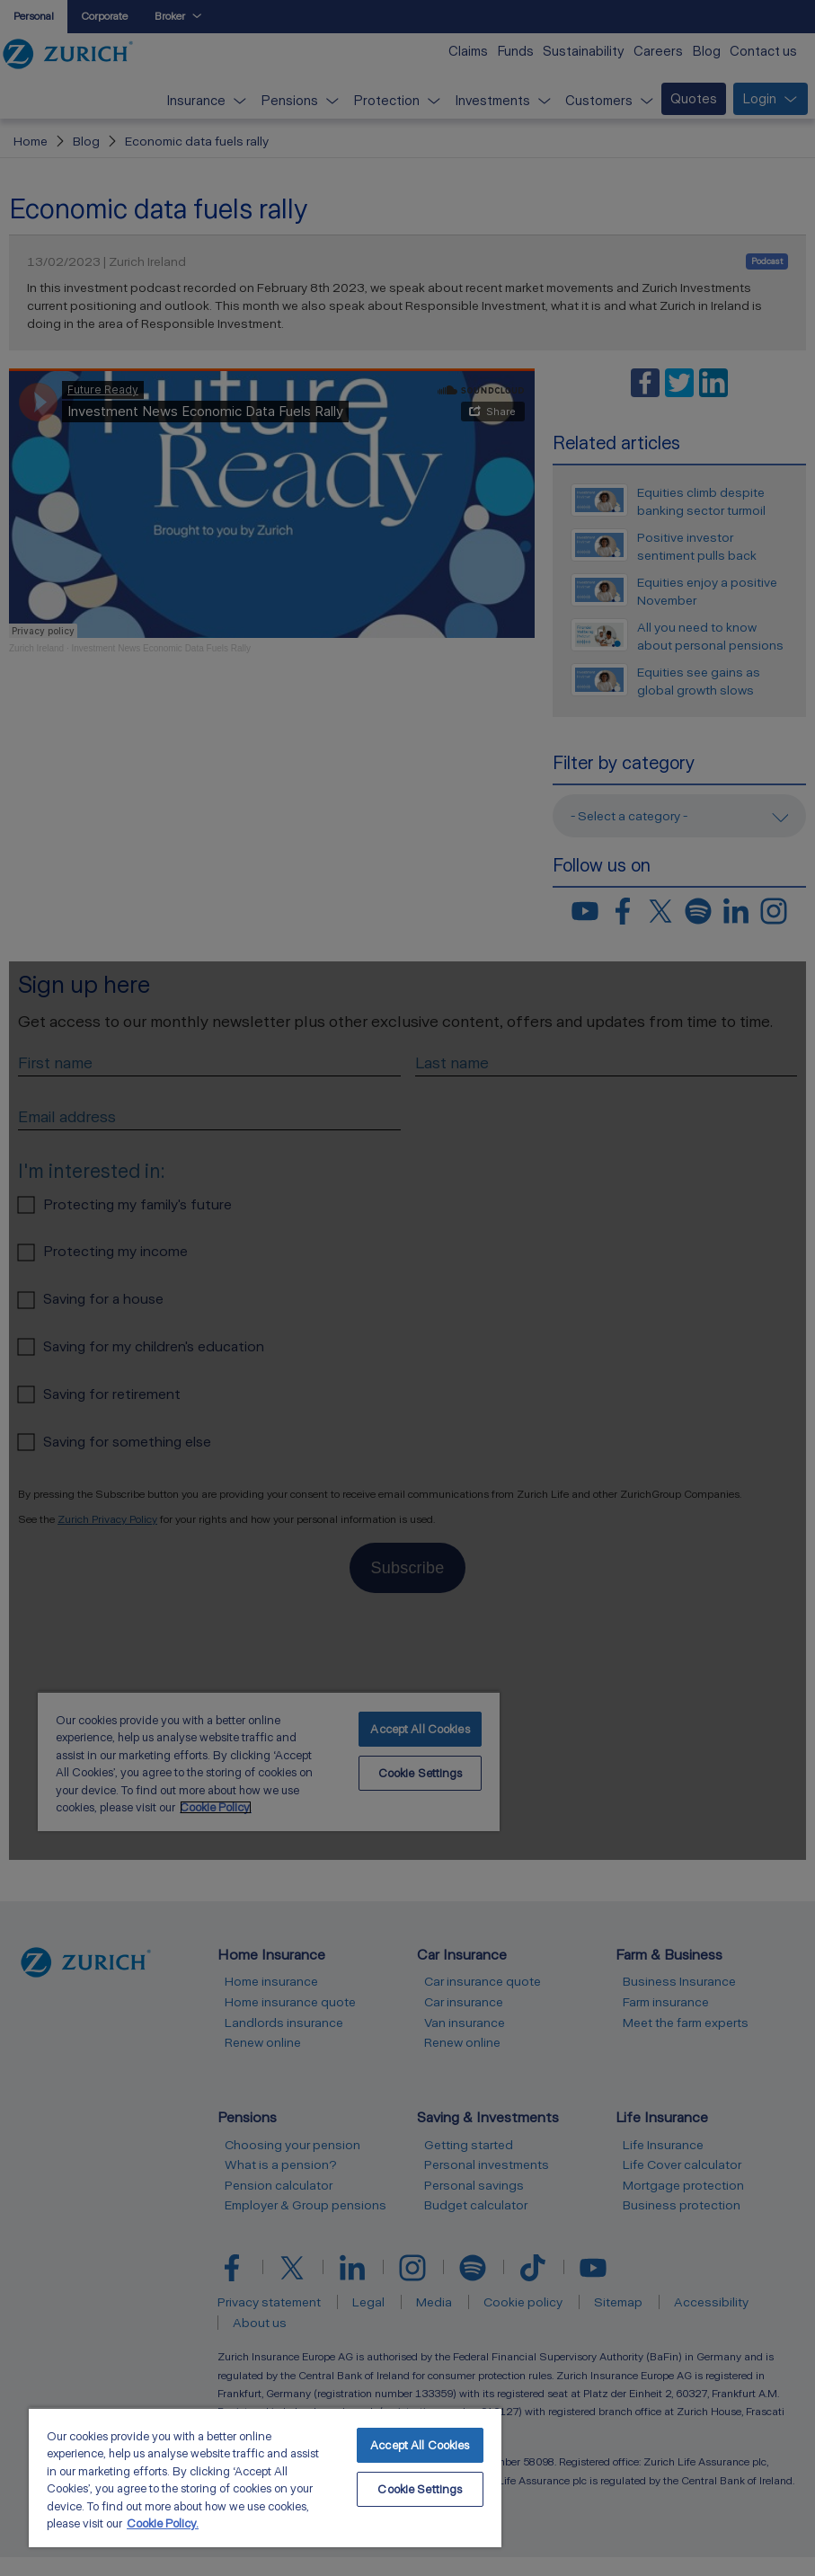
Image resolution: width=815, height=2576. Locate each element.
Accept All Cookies (419, 2445)
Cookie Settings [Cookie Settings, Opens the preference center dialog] (419, 2489)
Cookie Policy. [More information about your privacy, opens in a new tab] (163, 2523)
